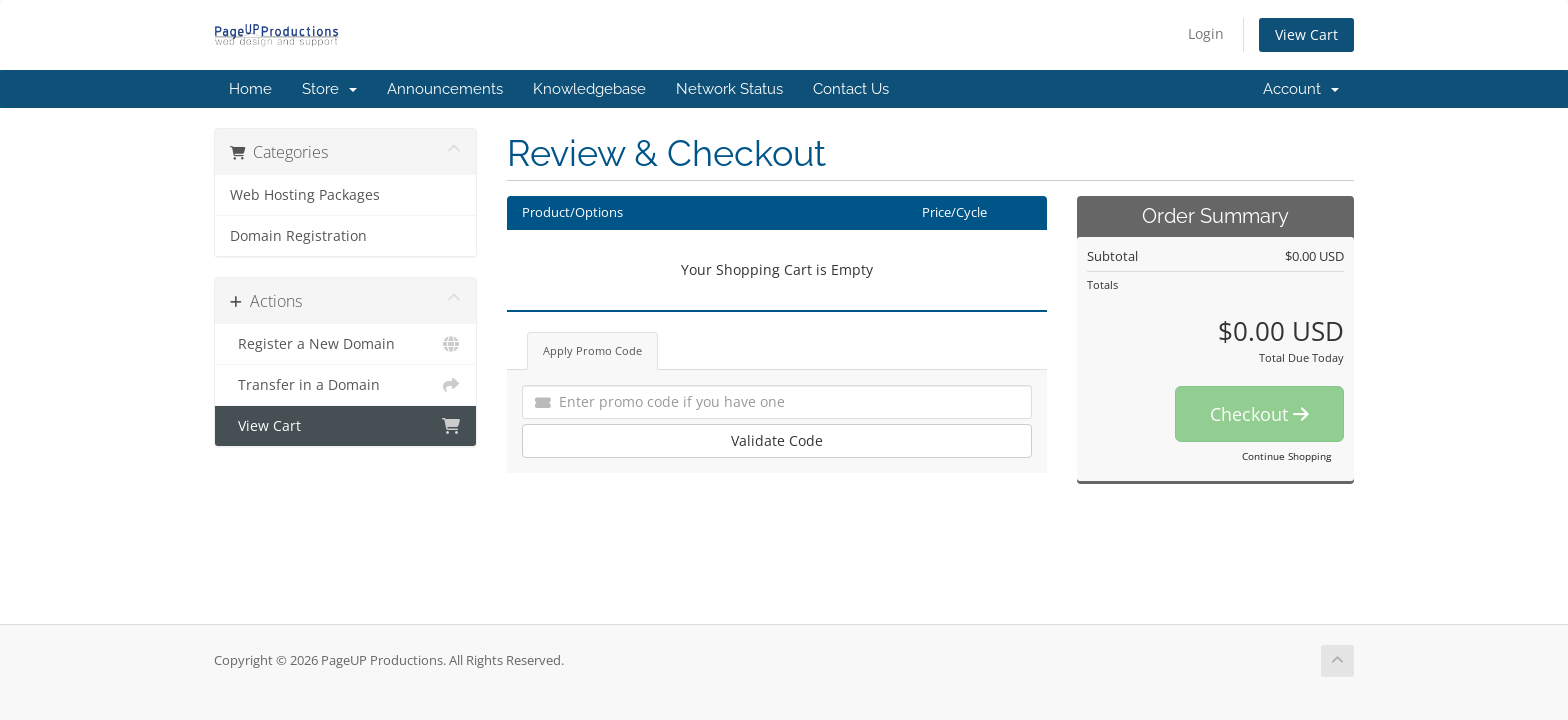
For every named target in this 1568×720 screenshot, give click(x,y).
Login (1206, 33)
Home (250, 89)
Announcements (445, 89)
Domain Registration (298, 236)
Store (329, 89)
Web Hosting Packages (305, 195)
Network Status (729, 89)
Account (1301, 89)
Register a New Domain (345, 344)
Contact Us (851, 89)
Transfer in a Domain (345, 385)
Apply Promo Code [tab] (592, 350)
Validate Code (777, 440)
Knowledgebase (589, 89)
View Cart (1306, 34)
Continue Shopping (1286, 456)
